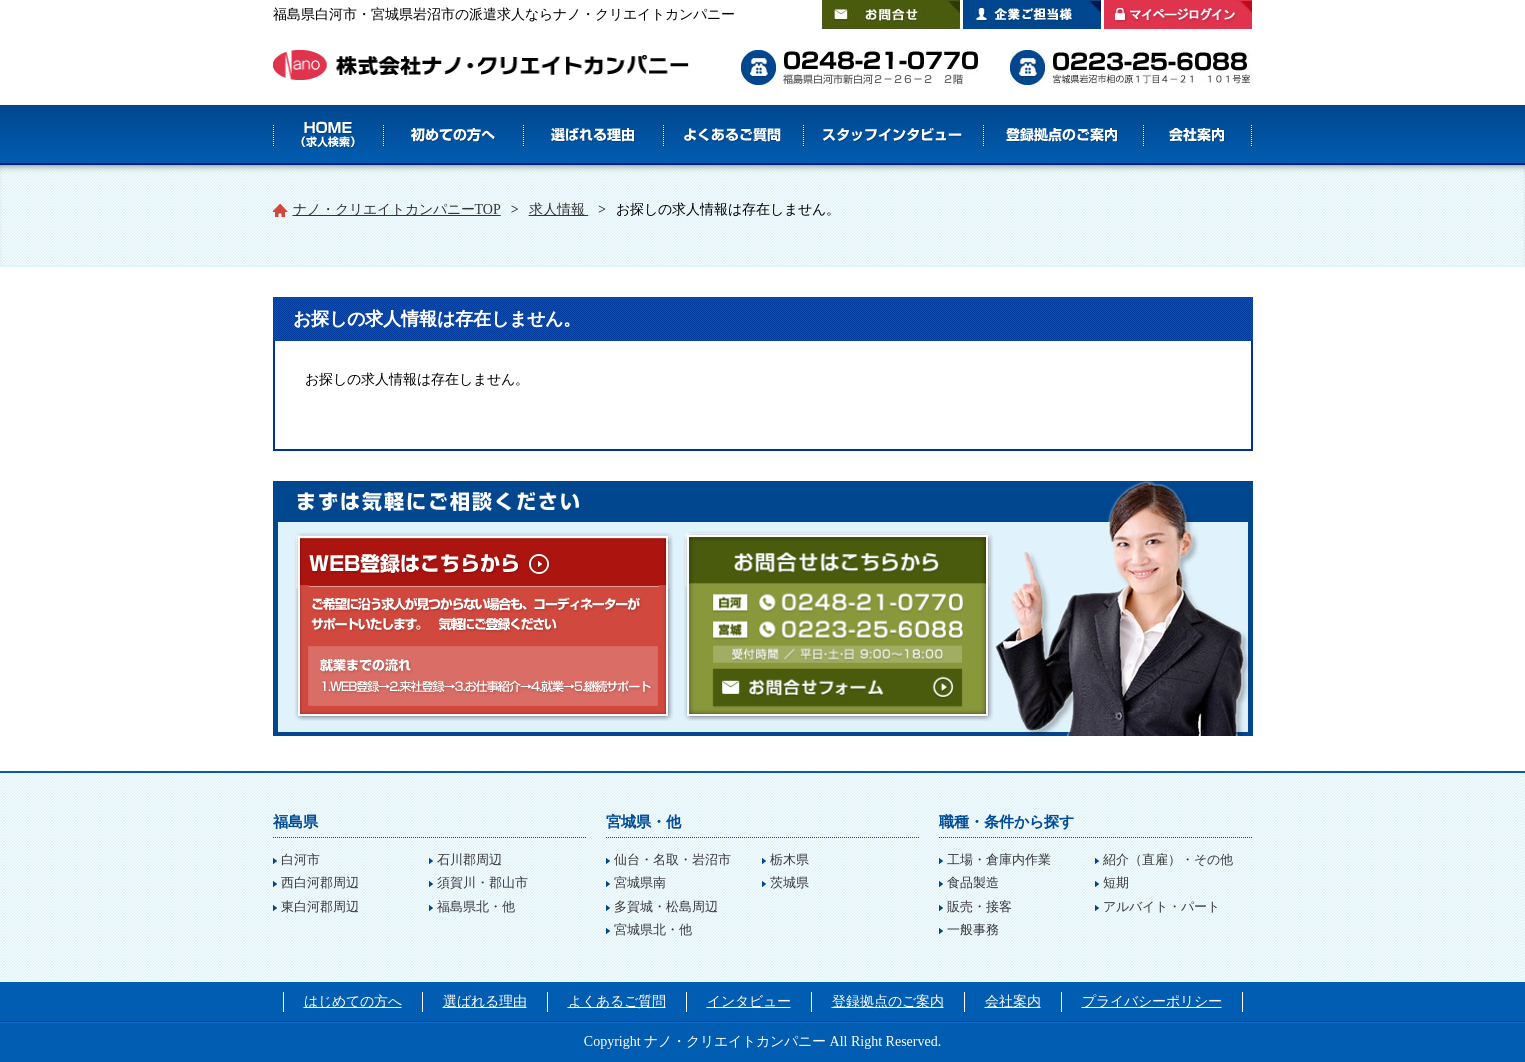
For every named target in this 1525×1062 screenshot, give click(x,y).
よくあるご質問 (733, 135)
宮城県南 (640, 882)
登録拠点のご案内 (1063, 135)
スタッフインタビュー (893, 135)
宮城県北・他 (653, 929)
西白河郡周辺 (320, 882)
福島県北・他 (476, 906)
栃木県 (789, 859)
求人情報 (559, 209)
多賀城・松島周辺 (666, 906)
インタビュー (749, 1001)
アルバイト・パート (1161, 906)
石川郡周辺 (469, 859)
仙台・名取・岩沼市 (672, 859)
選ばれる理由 (593, 135)
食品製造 (973, 882)
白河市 (300, 859)
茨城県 (789, 882)
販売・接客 (979, 906)
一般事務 (973, 929)
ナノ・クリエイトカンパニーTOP (397, 209)
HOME (328, 135)
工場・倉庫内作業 (999, 859)
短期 (1116, 882)
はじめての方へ (453, 135)
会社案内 (1198, 135)
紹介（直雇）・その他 (1168, 859)
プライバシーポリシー (1152, 1001)
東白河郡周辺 (320, 906)
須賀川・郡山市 (482, 882)
